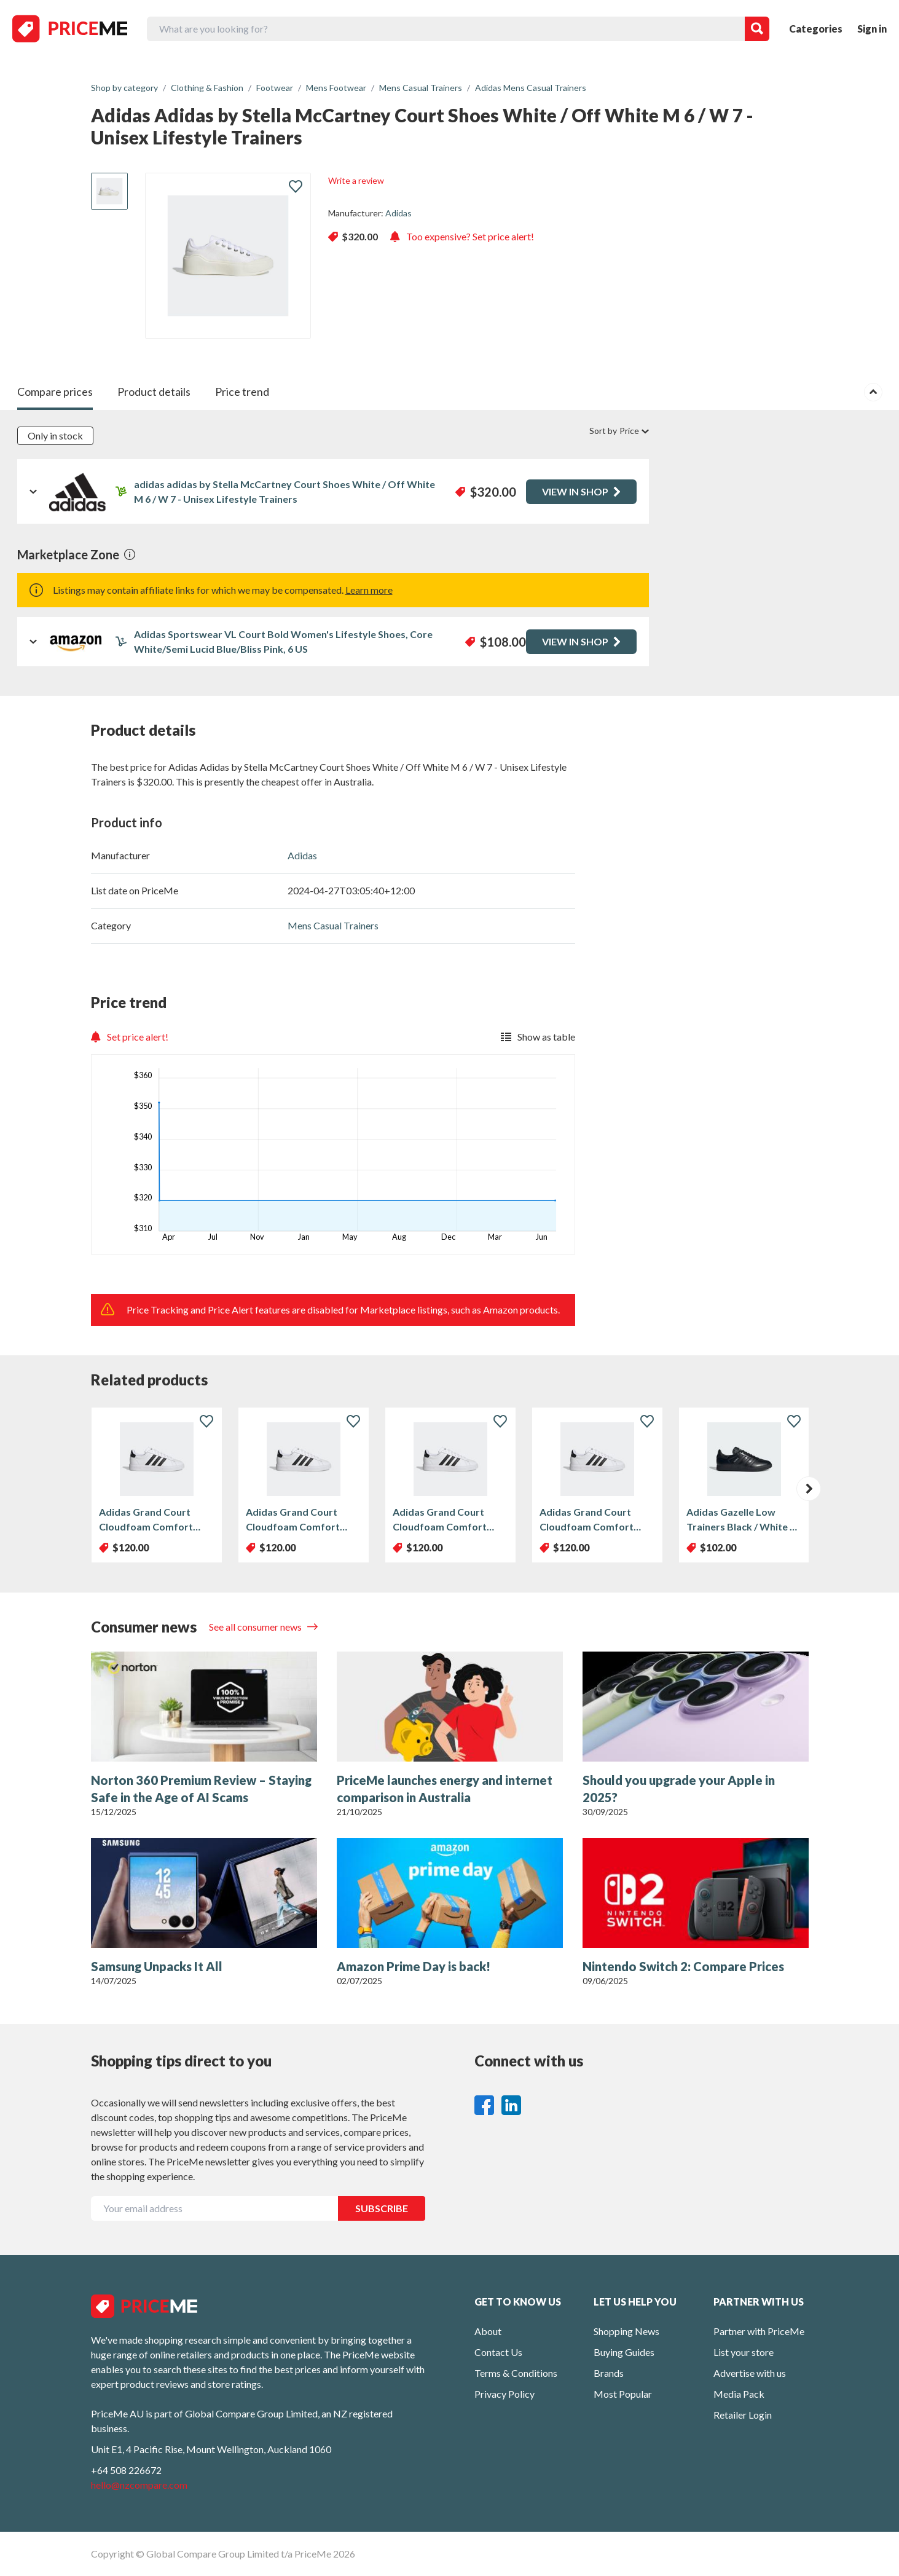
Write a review (356, 180)
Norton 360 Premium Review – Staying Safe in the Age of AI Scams (201, 1789)
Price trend (242, 391)
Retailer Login (742, 2414)
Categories (815, 28)
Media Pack (738, 2394)
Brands (609, 2373)
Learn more (369, 590)
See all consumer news (256, 1627)
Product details (153, 391)
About (487, 2331)
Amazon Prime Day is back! (413, 1966)
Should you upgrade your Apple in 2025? (679, 1789)
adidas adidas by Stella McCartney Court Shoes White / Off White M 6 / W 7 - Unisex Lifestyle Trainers (284, 491)
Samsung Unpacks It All (156, 1966)
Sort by (619, 431)
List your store (743, 2352)
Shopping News (626, 2331)
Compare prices (55, 391)
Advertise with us (749, 2373)
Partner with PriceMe (758, 2331)
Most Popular (623, 2394)
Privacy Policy (504, 2394)
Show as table (538, 1036)
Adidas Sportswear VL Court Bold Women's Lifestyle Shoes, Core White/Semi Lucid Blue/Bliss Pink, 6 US (283, 641)
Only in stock (55, 435)
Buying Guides (624, 2352)
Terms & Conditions (515, 2373)
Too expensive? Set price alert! (462, 236)
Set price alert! (129, 1036)
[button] (808, 1488)
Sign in (872, 28)
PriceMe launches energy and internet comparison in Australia (444, 1789)
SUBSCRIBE (381, 2208)
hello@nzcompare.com (139, 2485)
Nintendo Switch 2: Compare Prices (683, 1966)
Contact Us (498, 2352)
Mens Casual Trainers (333, 925)
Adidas (398, 213)
